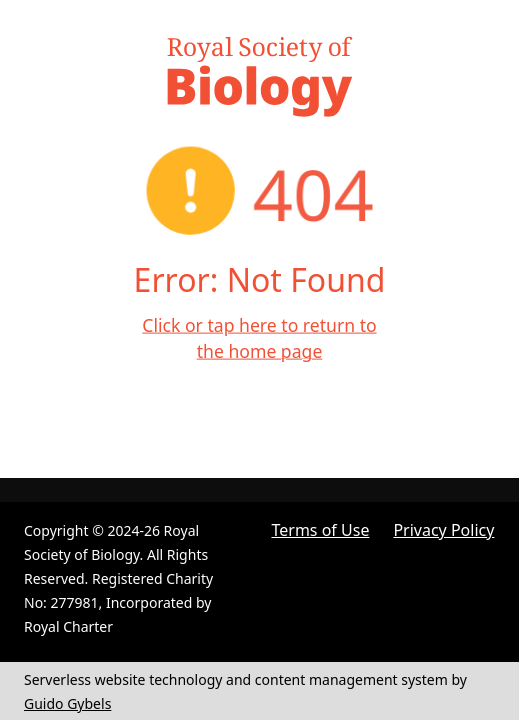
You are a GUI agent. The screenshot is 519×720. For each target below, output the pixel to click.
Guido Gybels (67, 703)
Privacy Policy (443, 530)
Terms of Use (321, 530)
